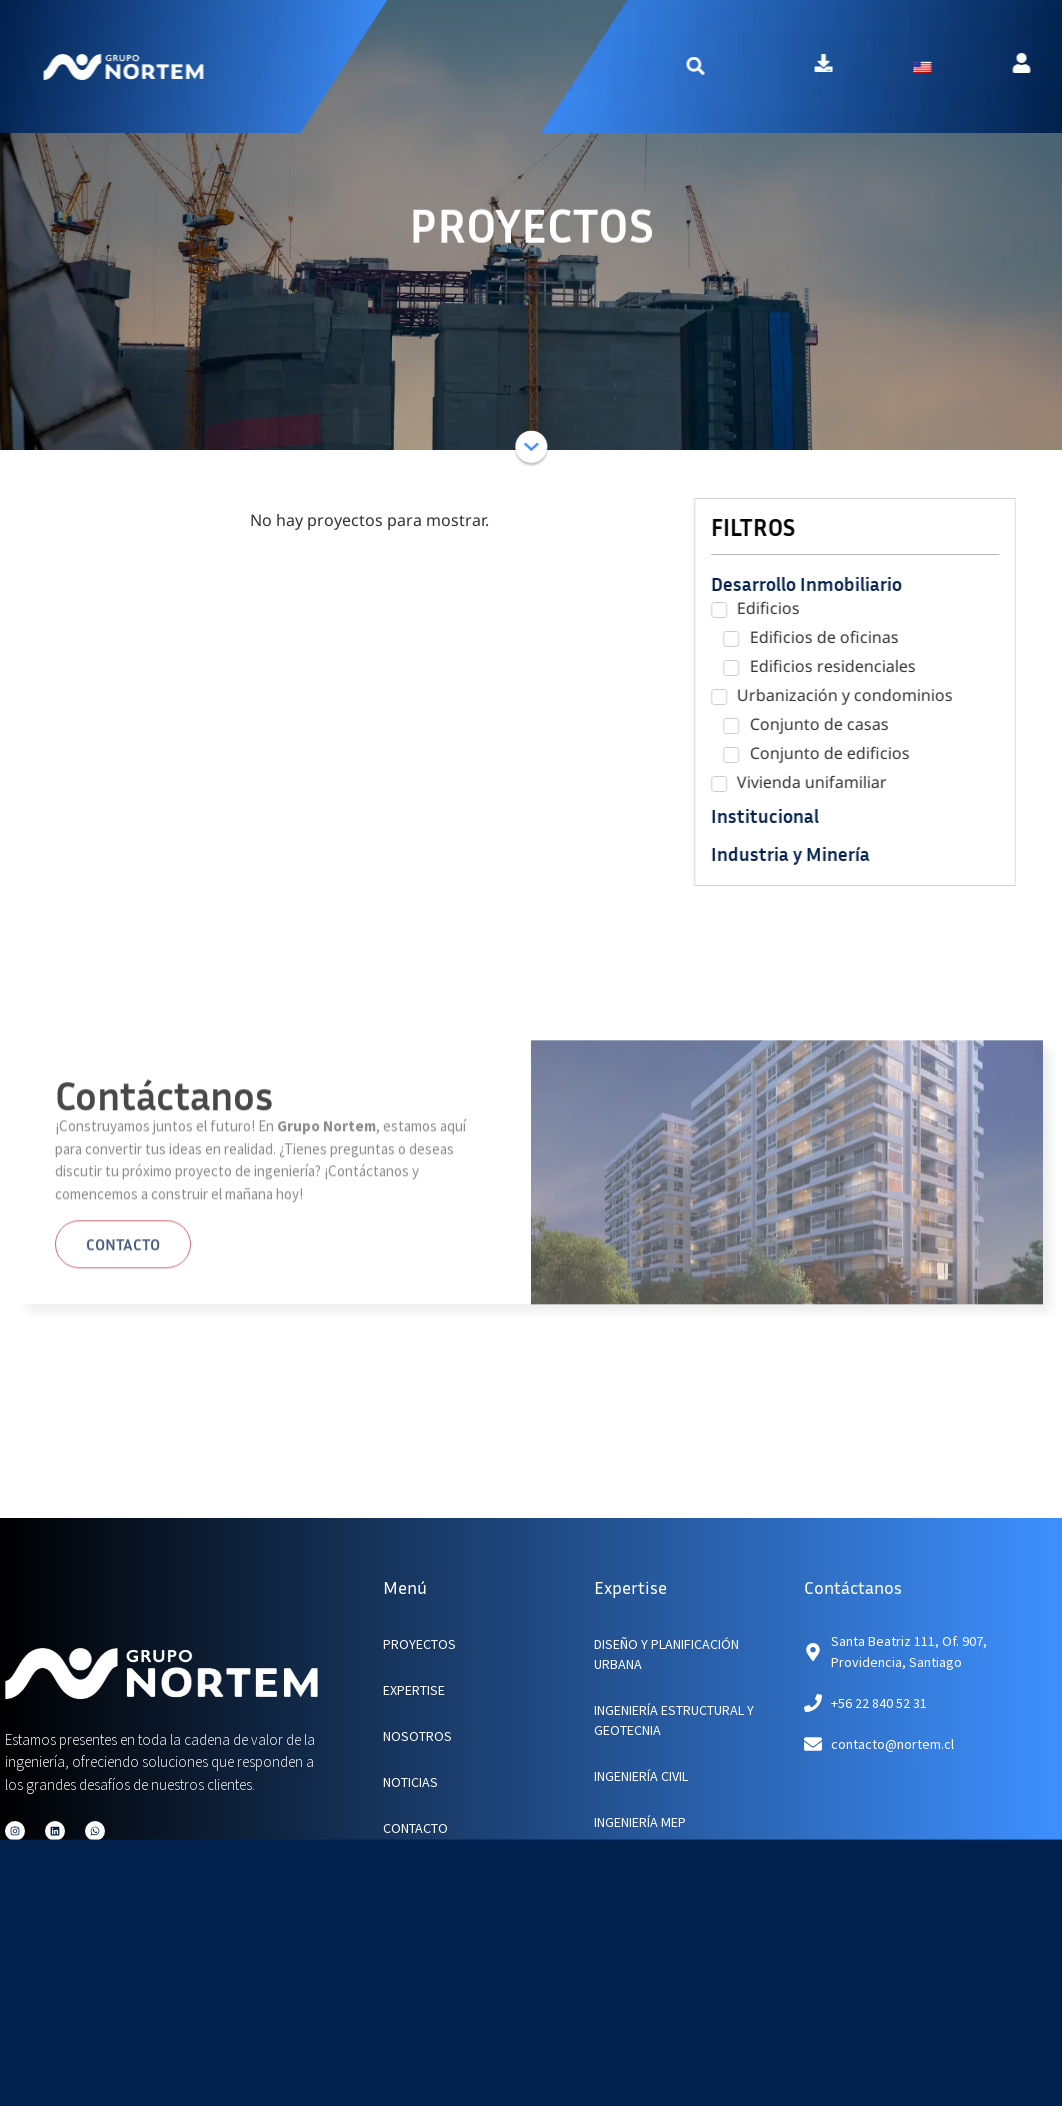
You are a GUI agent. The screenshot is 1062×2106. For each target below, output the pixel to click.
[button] (742, 66)
